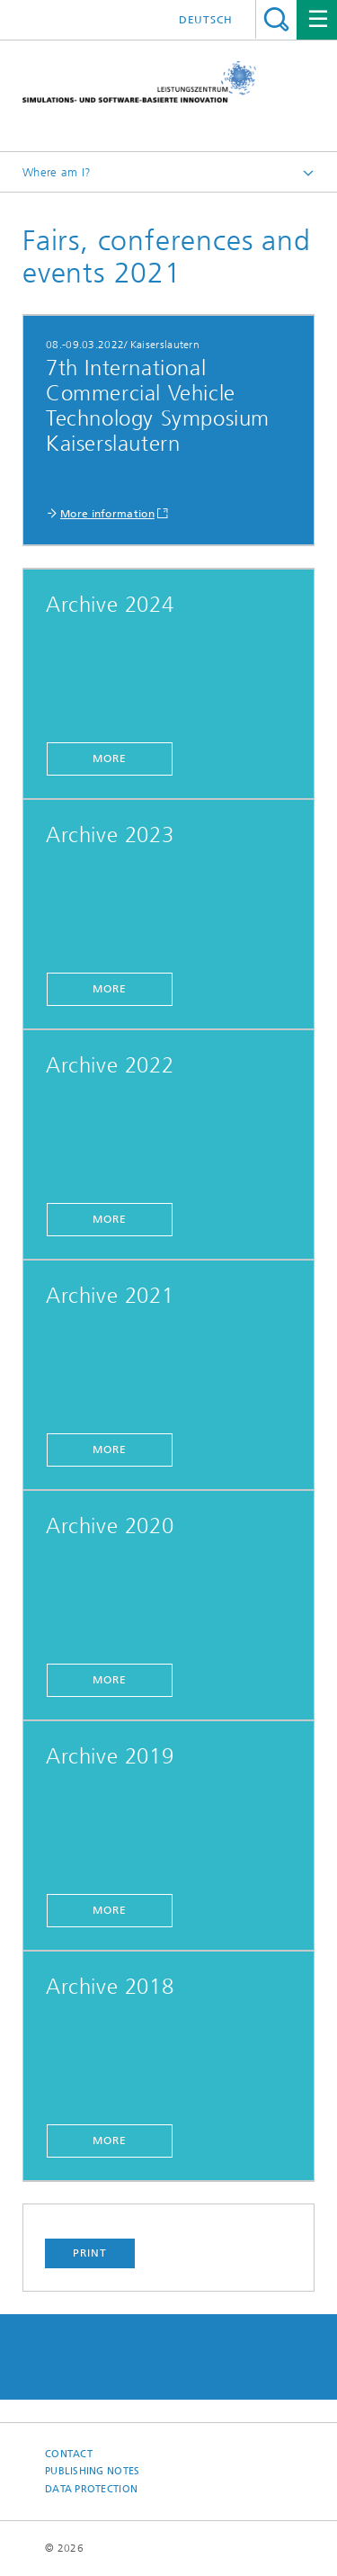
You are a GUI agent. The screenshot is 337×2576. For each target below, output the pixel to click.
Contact (69, 2454)
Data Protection (91, 2489)
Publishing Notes (92, 2471)
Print (90, 2253)
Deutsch (206, 19)
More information (107, 513)
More (110, 758)
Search (276, 19)
